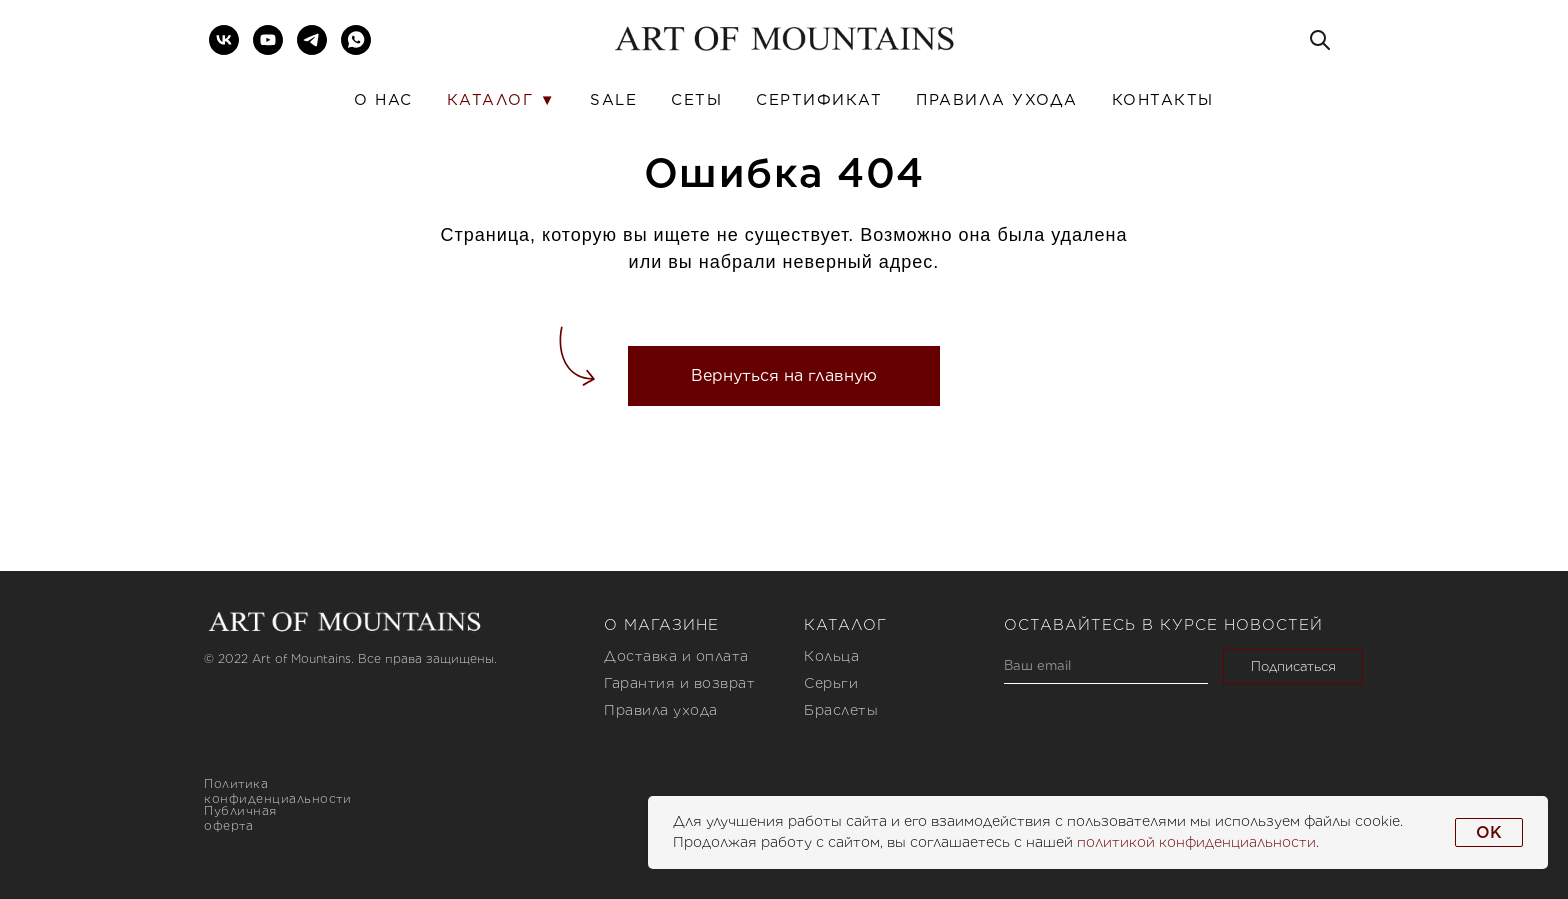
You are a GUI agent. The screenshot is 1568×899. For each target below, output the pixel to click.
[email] (1106, 666)
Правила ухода (997, 100)
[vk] (224, 40)
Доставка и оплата (676, 656)
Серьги (831, 683)
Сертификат (819, 100)
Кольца (831, 656)
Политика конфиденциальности (277, 791)
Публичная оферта (240, 818)
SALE (613, 100)
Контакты (1163, 100)
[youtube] (268, 40)
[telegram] (312, 40)
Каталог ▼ (501, 100)
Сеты (696, 100)
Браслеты (841, 710)
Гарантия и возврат (679, 683)
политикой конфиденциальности (1196, 842)
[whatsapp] (356, 40)
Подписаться (1293, 666)
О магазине (661, 625)
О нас (383, 100)
